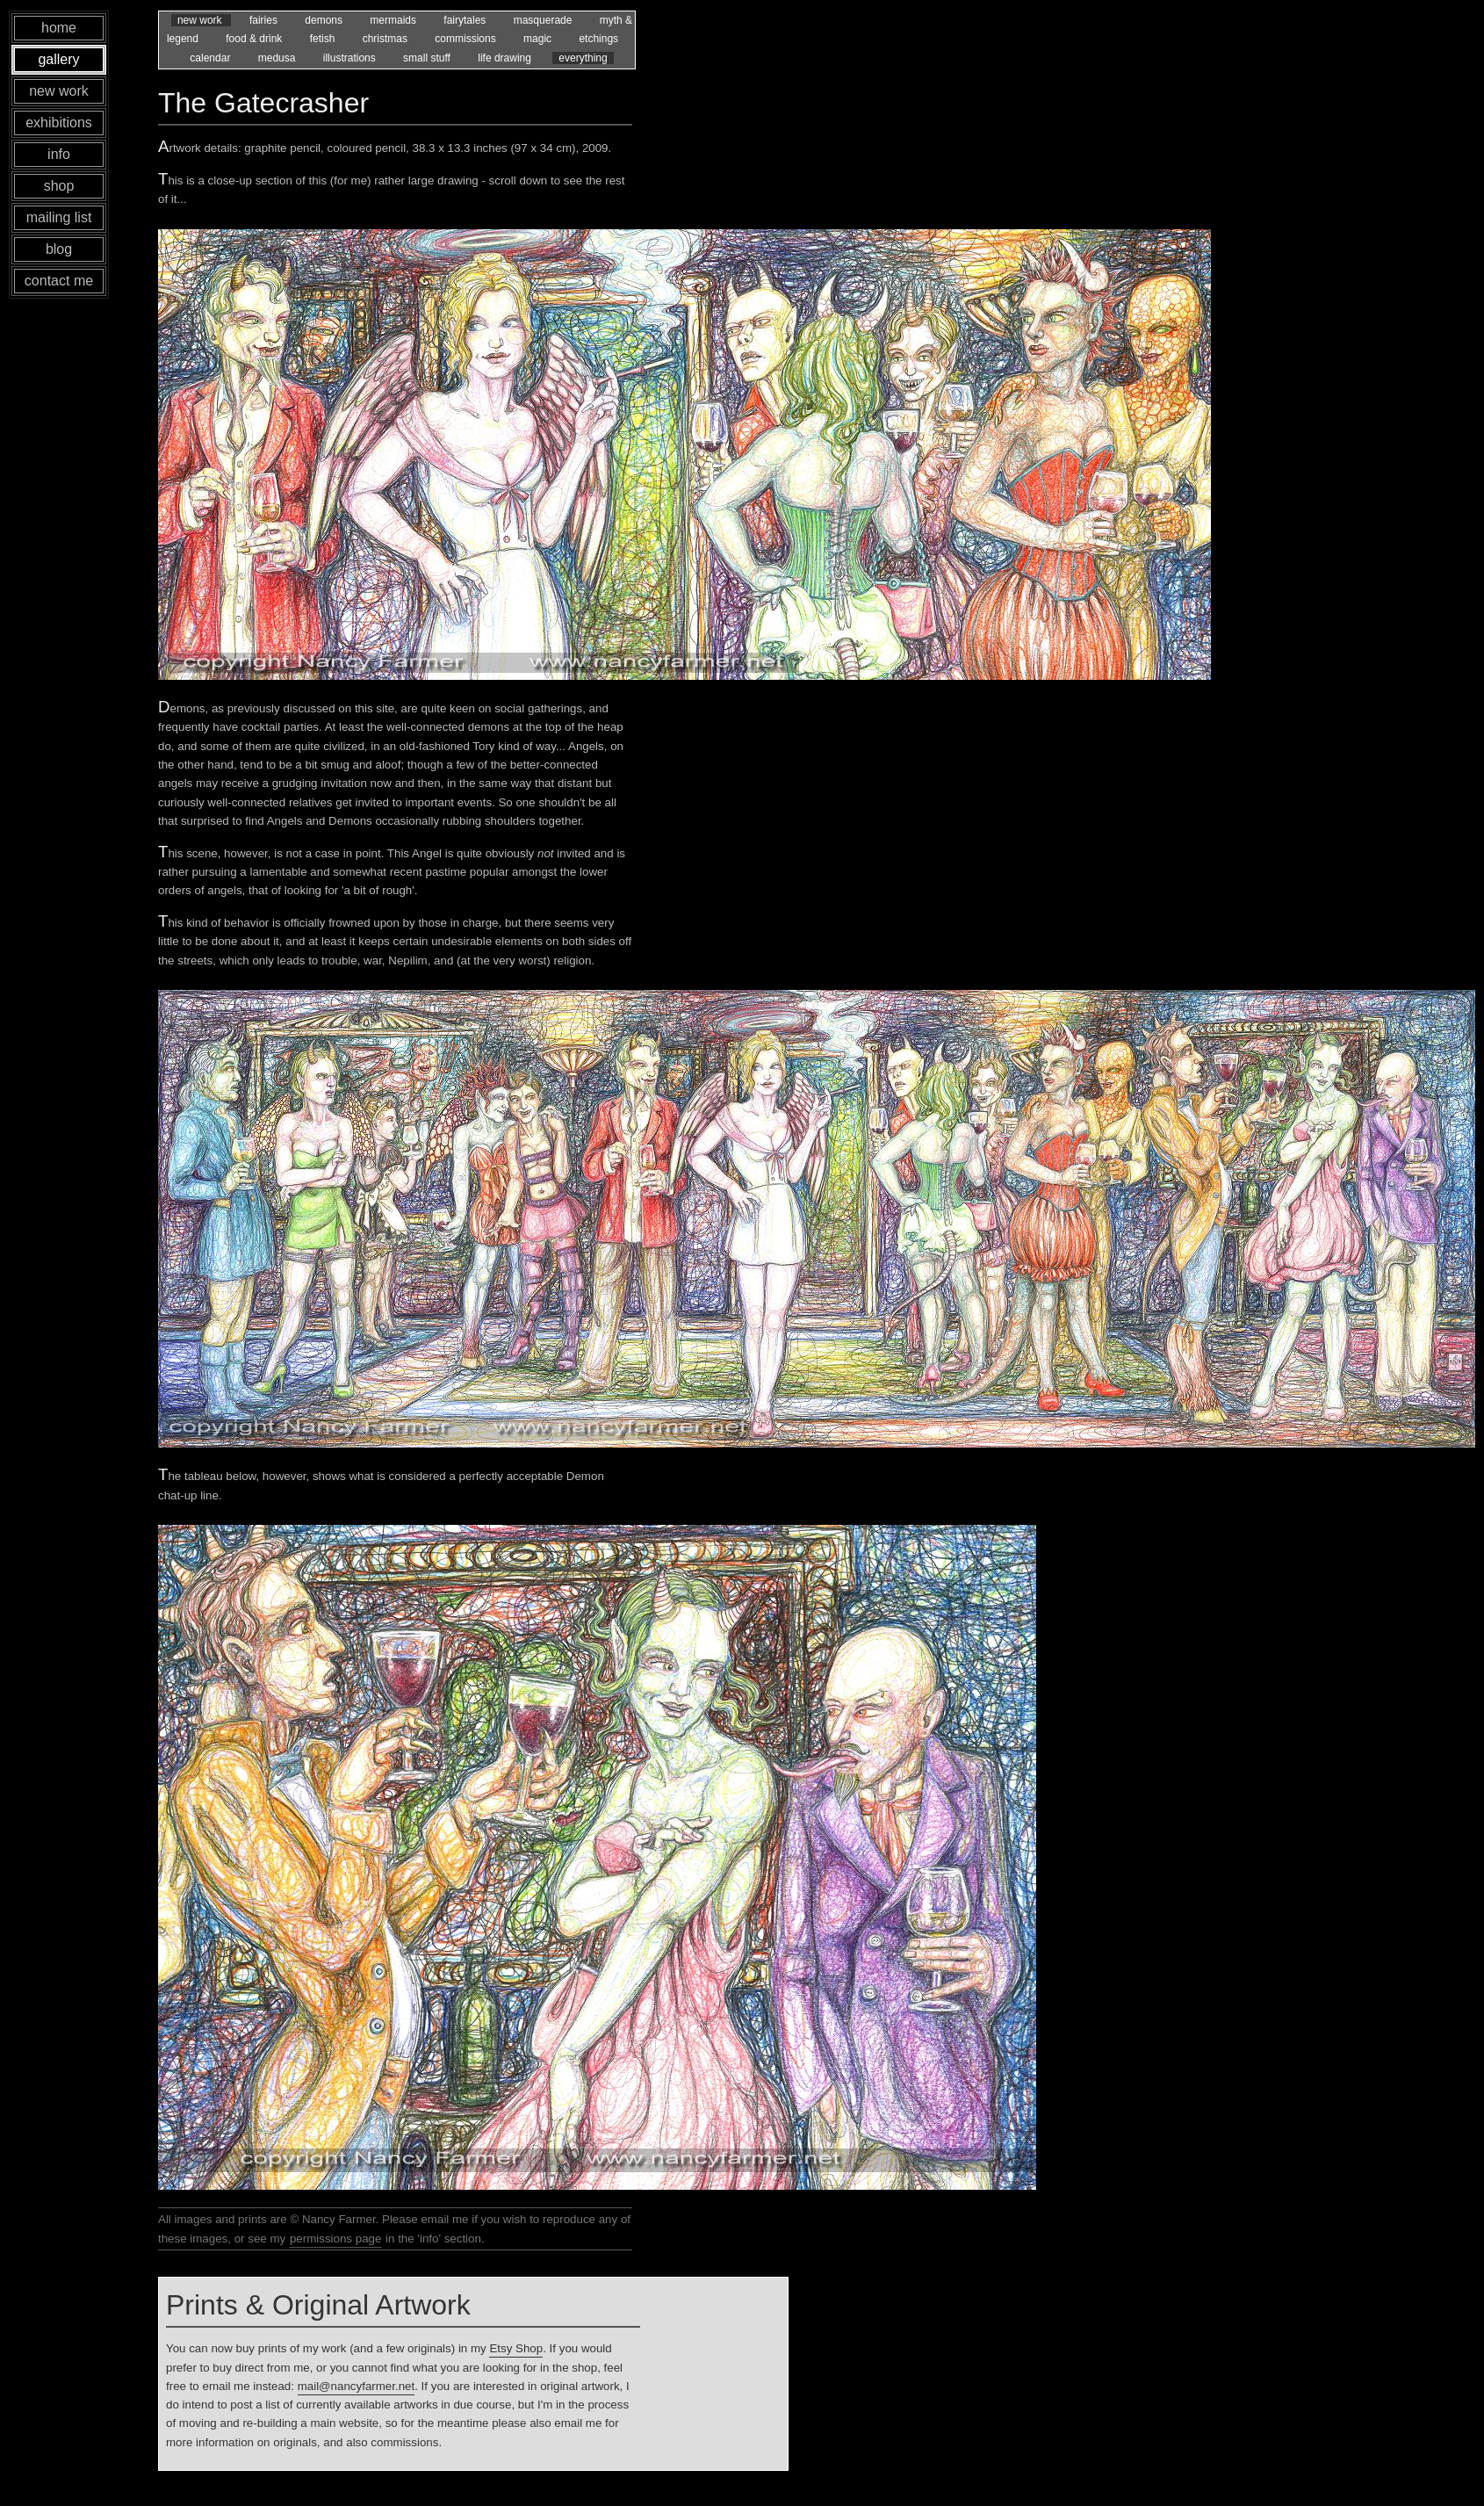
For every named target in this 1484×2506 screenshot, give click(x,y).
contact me (59, 280)
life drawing (506, 58)
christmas (387, 38)
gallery (58, 59)
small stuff (428, 58)
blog (59, 249)
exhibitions (58, 122)
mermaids (394, 20)
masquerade (544, 20)
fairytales (465, 20)
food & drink (255, 38)
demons (325, 20)
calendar (211, 58)
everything (582, 58)
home (58, 27)
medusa (278, 58)
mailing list (59, 217)
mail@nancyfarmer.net (356, 2386)
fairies (264, 20)
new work (201, 20)
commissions (467, 38)
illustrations (350, 58)
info (58, 154)
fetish (324, 38)
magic (538, 38)
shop (59, 185)
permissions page (335, 2238)
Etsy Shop (516, 2348)
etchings (598, 38)
